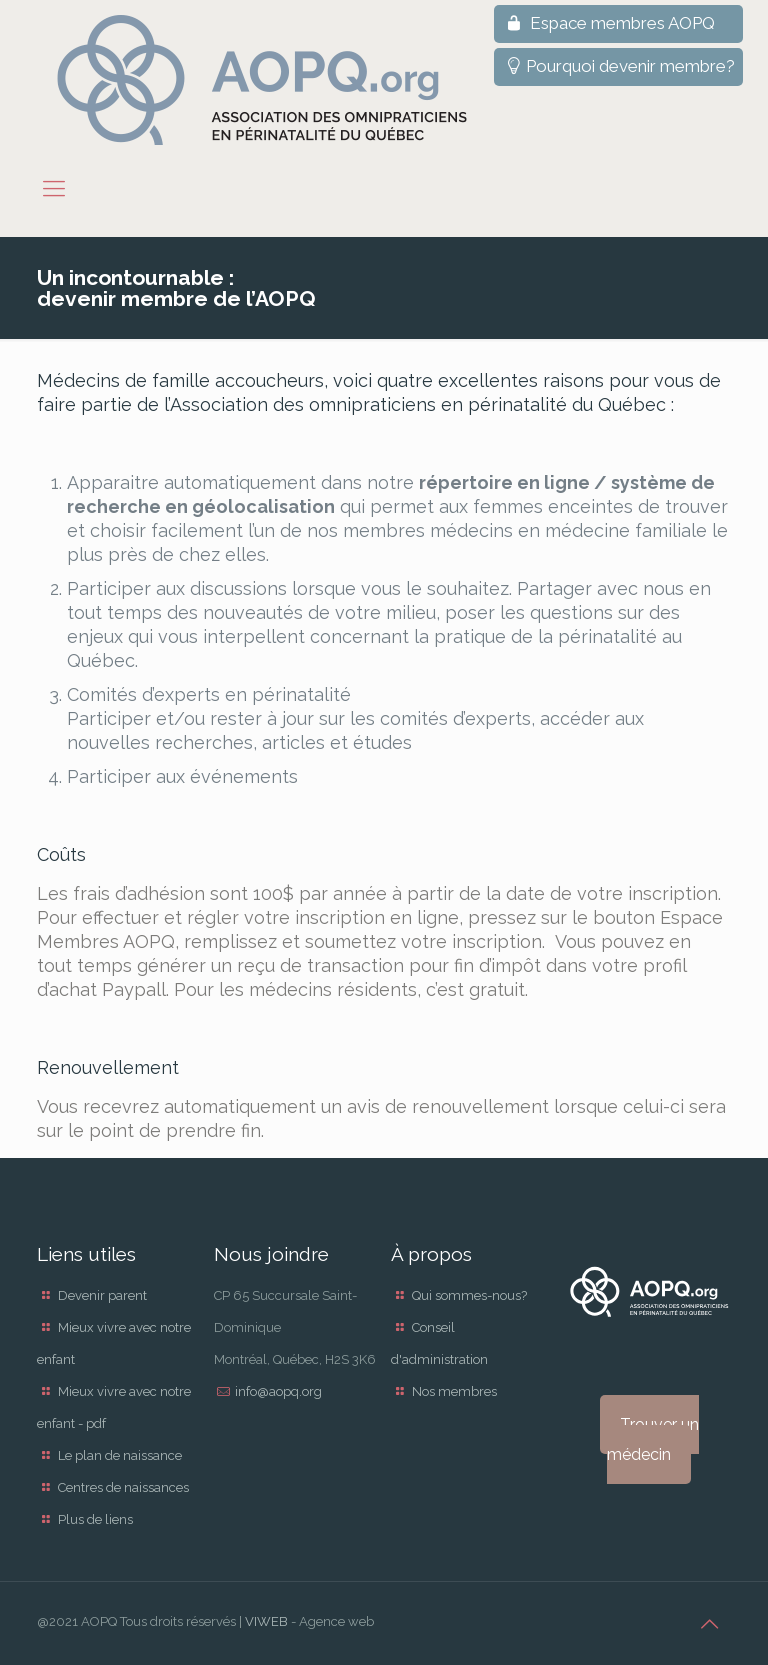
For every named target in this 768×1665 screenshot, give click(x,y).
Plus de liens (95, 1519)
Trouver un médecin (653, 1439)
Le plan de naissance (120, 1455)
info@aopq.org (278, 1391)
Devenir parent (102, 1295)
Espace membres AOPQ (608, 23)
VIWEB (266, 1621)
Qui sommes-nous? (469, 1295)
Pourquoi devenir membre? (618, 66)
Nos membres (454, 1391)
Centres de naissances (123, 1487)
